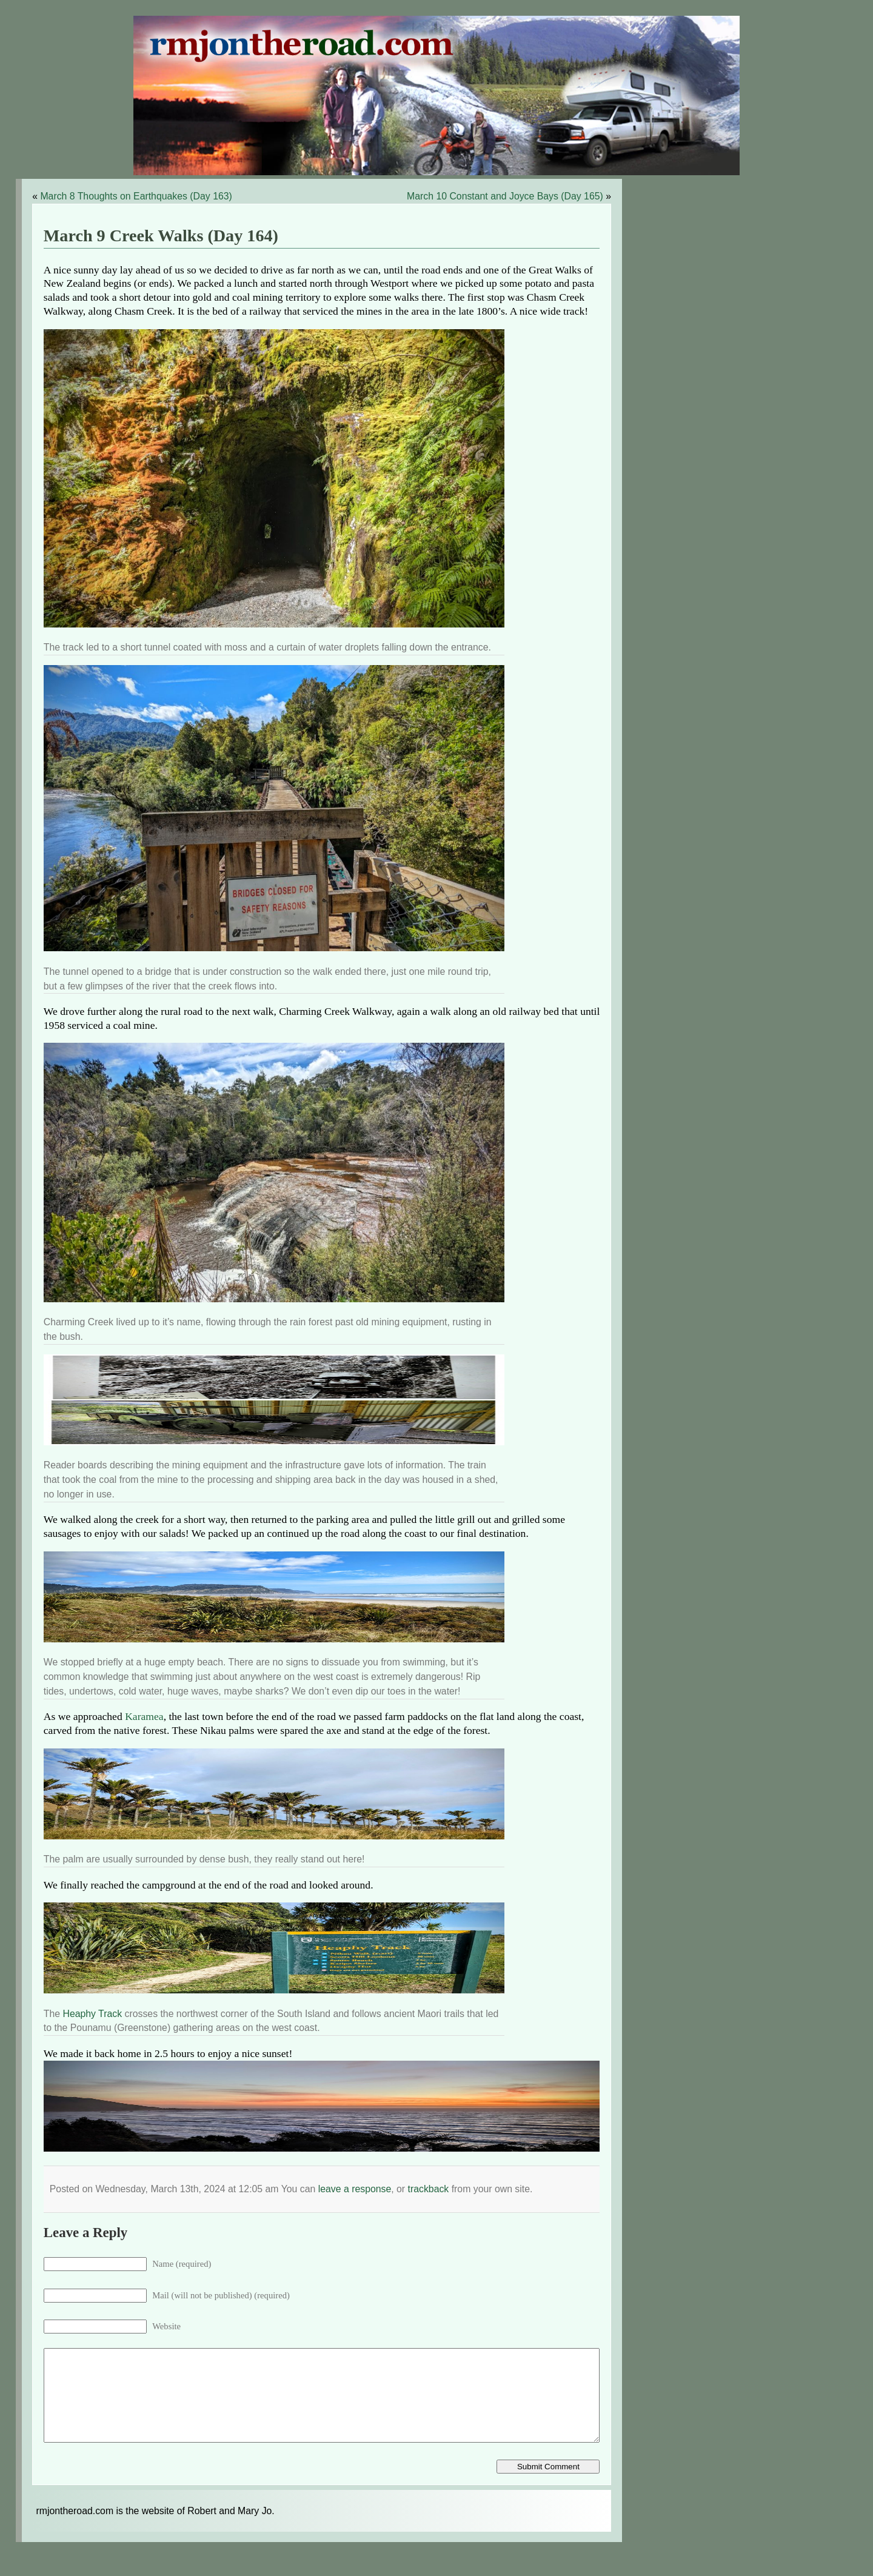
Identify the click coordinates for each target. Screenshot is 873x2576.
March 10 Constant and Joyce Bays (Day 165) (505, 196)
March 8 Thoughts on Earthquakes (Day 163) (136, 196)
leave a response (355, 2189)
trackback (428, 2189)
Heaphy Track (92, 2014)
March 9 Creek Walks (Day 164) (161, 235)
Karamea (144, 1716)
